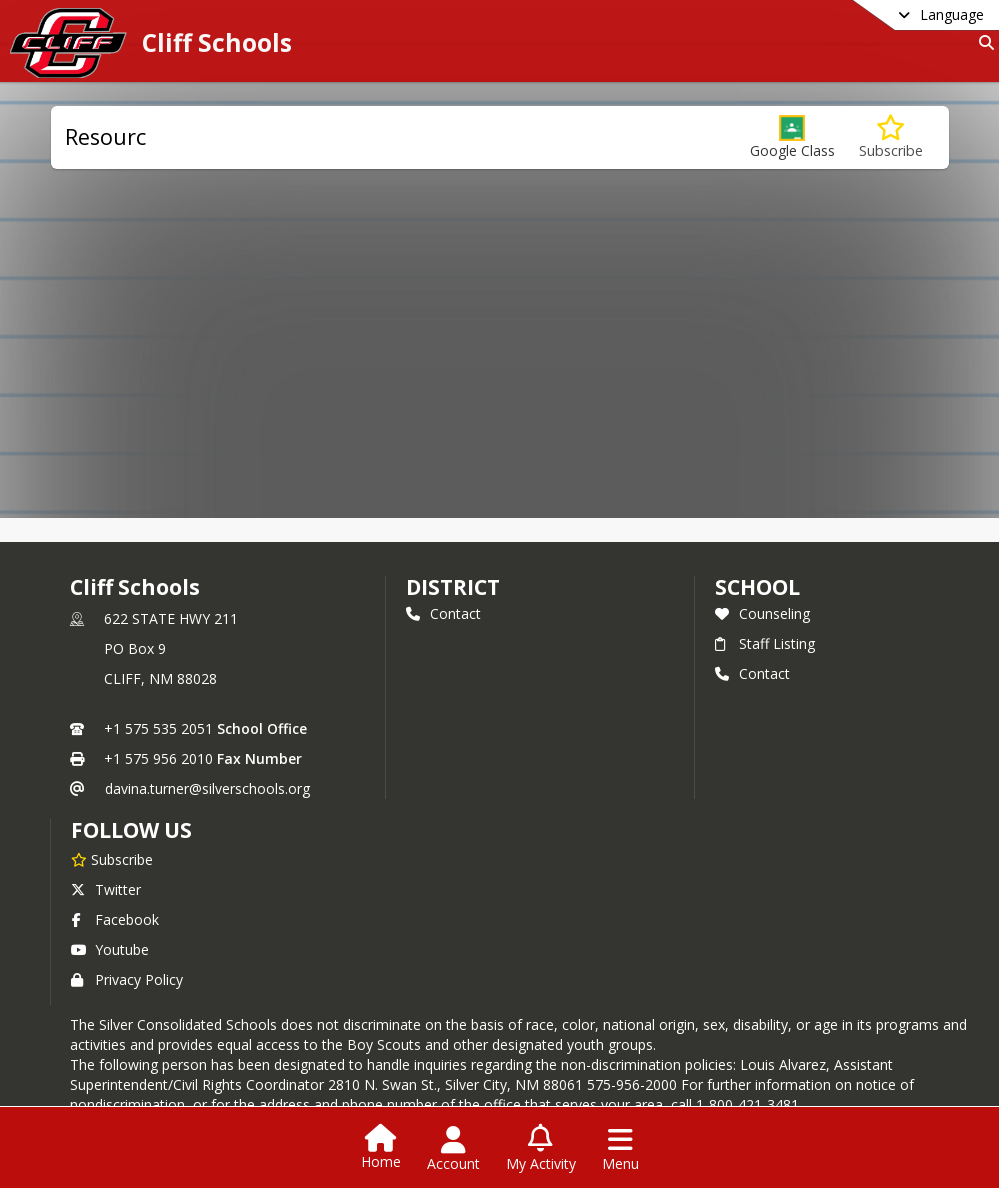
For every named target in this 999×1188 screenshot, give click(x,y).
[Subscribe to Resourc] (891, 137)
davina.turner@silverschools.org (207, 788)
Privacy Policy (127, 979)
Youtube (110, 949)
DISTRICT (453, 587)
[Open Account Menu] (453, 1149)
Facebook (115, 919)
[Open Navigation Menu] (620, 1149)
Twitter (106, 889)
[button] (792, 137)
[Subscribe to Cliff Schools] (112, 859)
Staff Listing (765, 643)
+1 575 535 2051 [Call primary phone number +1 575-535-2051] (158, 728)
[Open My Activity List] (541, 1149)
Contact (443, 613)
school (757, 587)
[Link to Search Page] (982, 42)
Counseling (762, 613)
